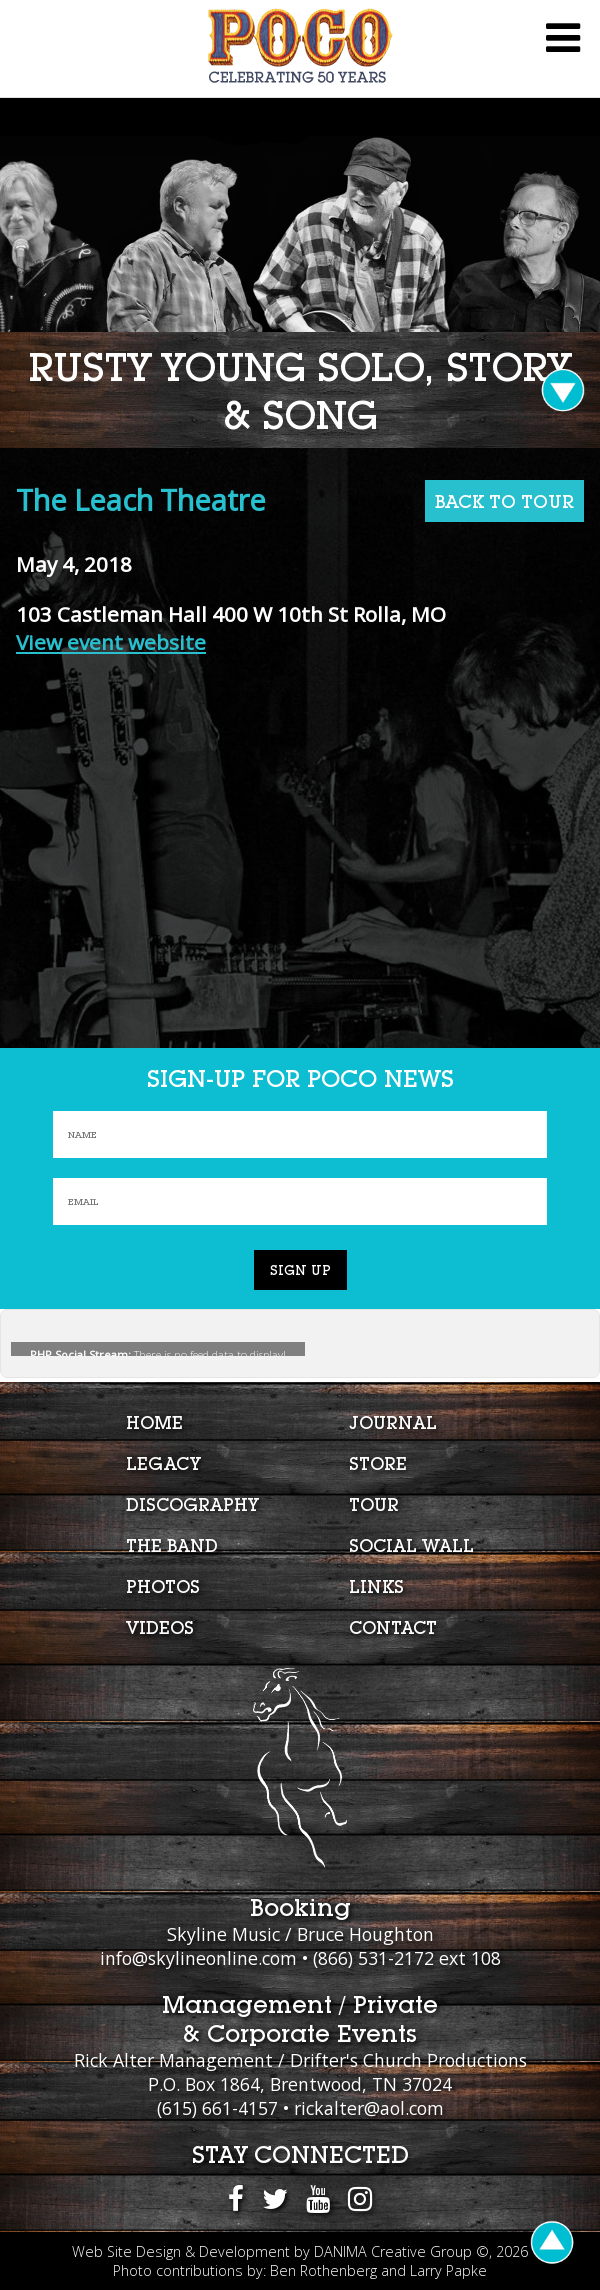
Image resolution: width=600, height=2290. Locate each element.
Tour (374, 1504)
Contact (393, 1627)
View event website (111, 642)
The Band (172, 1545)
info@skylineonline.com (198, 1958)
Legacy (163, 1463)
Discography (192, 1504)
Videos (160, 1627)
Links (376, 1586)
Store (378, 1463)
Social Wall (411, 1545)
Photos (163, 1586)
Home (154, 1422)
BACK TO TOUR (504, 501)
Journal (393, 1422)
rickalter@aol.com (369, 2108)
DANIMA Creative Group (393, 2251)
